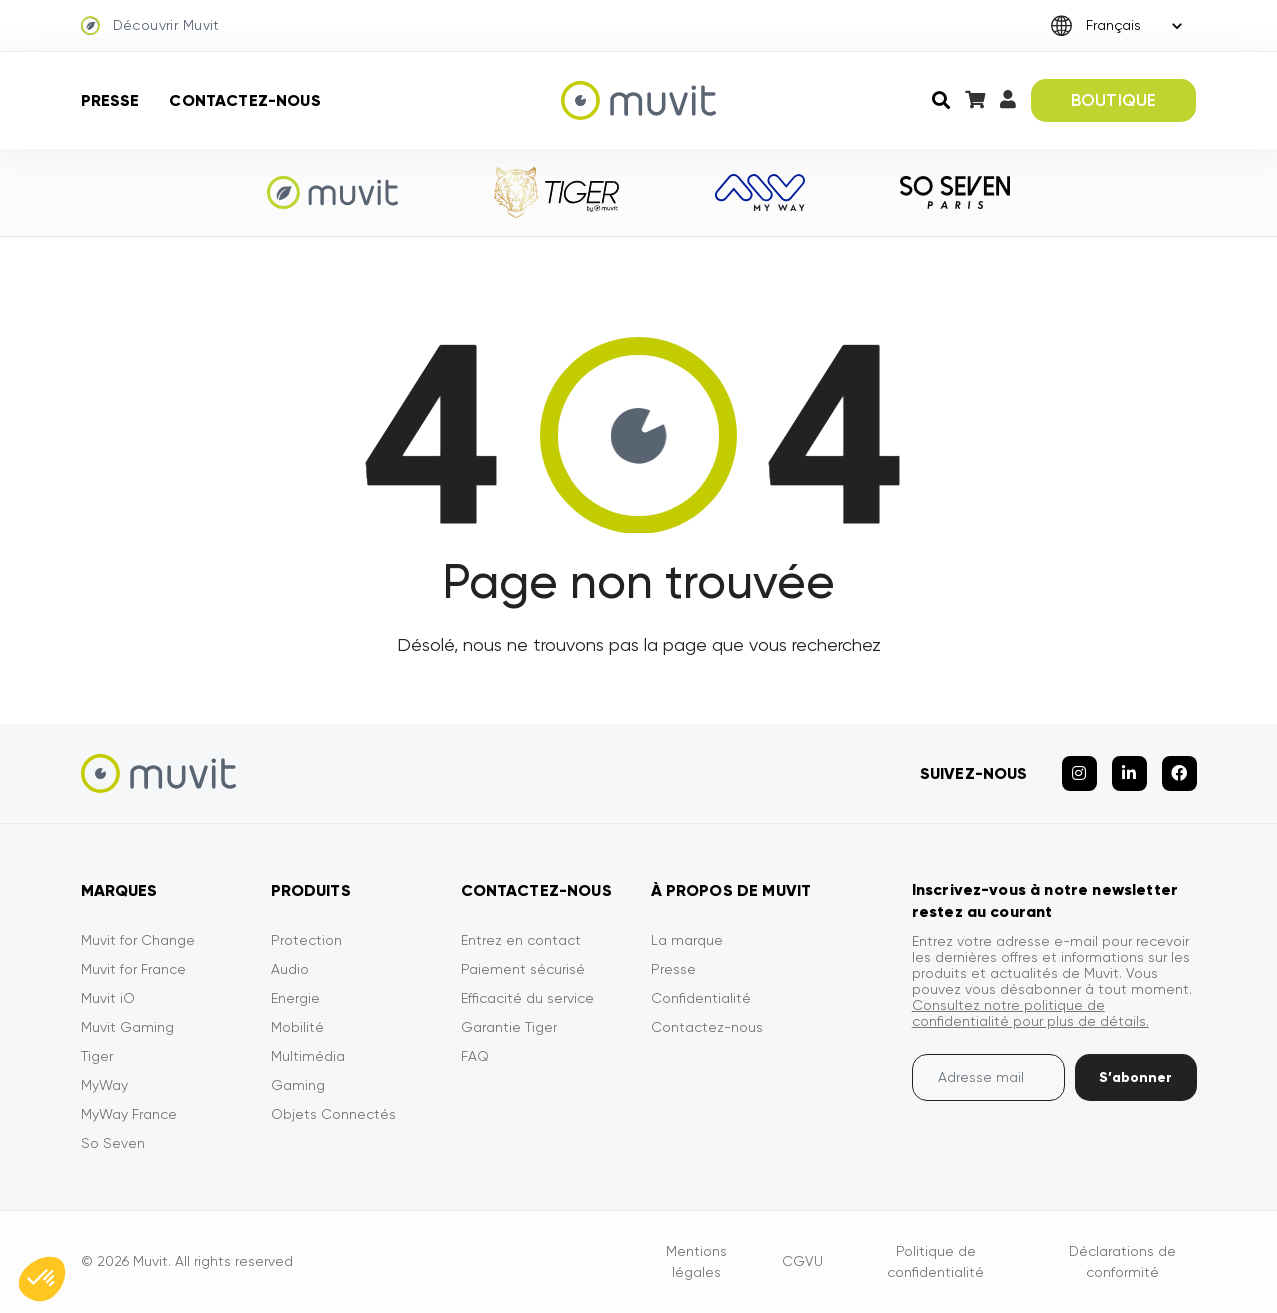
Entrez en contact (521, 940)
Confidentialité (701, 998)
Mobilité (297, 1027)
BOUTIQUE (1113, 100)
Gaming (298, 1085)
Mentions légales (696, 1261)
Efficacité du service (527, 998)
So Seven (113, 1143)
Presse (110, 100)
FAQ (475, 1056)
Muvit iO (108, 998)
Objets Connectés (333, 1114)
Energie (295, 998)
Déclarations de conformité (1122, 1261)
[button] (42, 1279)
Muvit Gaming (127, 1027)
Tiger (97, 1056)
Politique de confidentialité (935, 1261)
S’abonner (1135, 1077)
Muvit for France (133, 969)
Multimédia (308, 1056)
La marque (687, 940)
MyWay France (129, 1114)
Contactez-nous (244, 100)
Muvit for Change (138, 940)
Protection (306, 940)
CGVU (802, 1261)
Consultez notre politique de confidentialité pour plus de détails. (1030, 1013)
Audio (290, 969)
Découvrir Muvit (150, 26)
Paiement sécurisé (523, 969)
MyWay (104, 1085)
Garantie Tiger (509, 1027)
